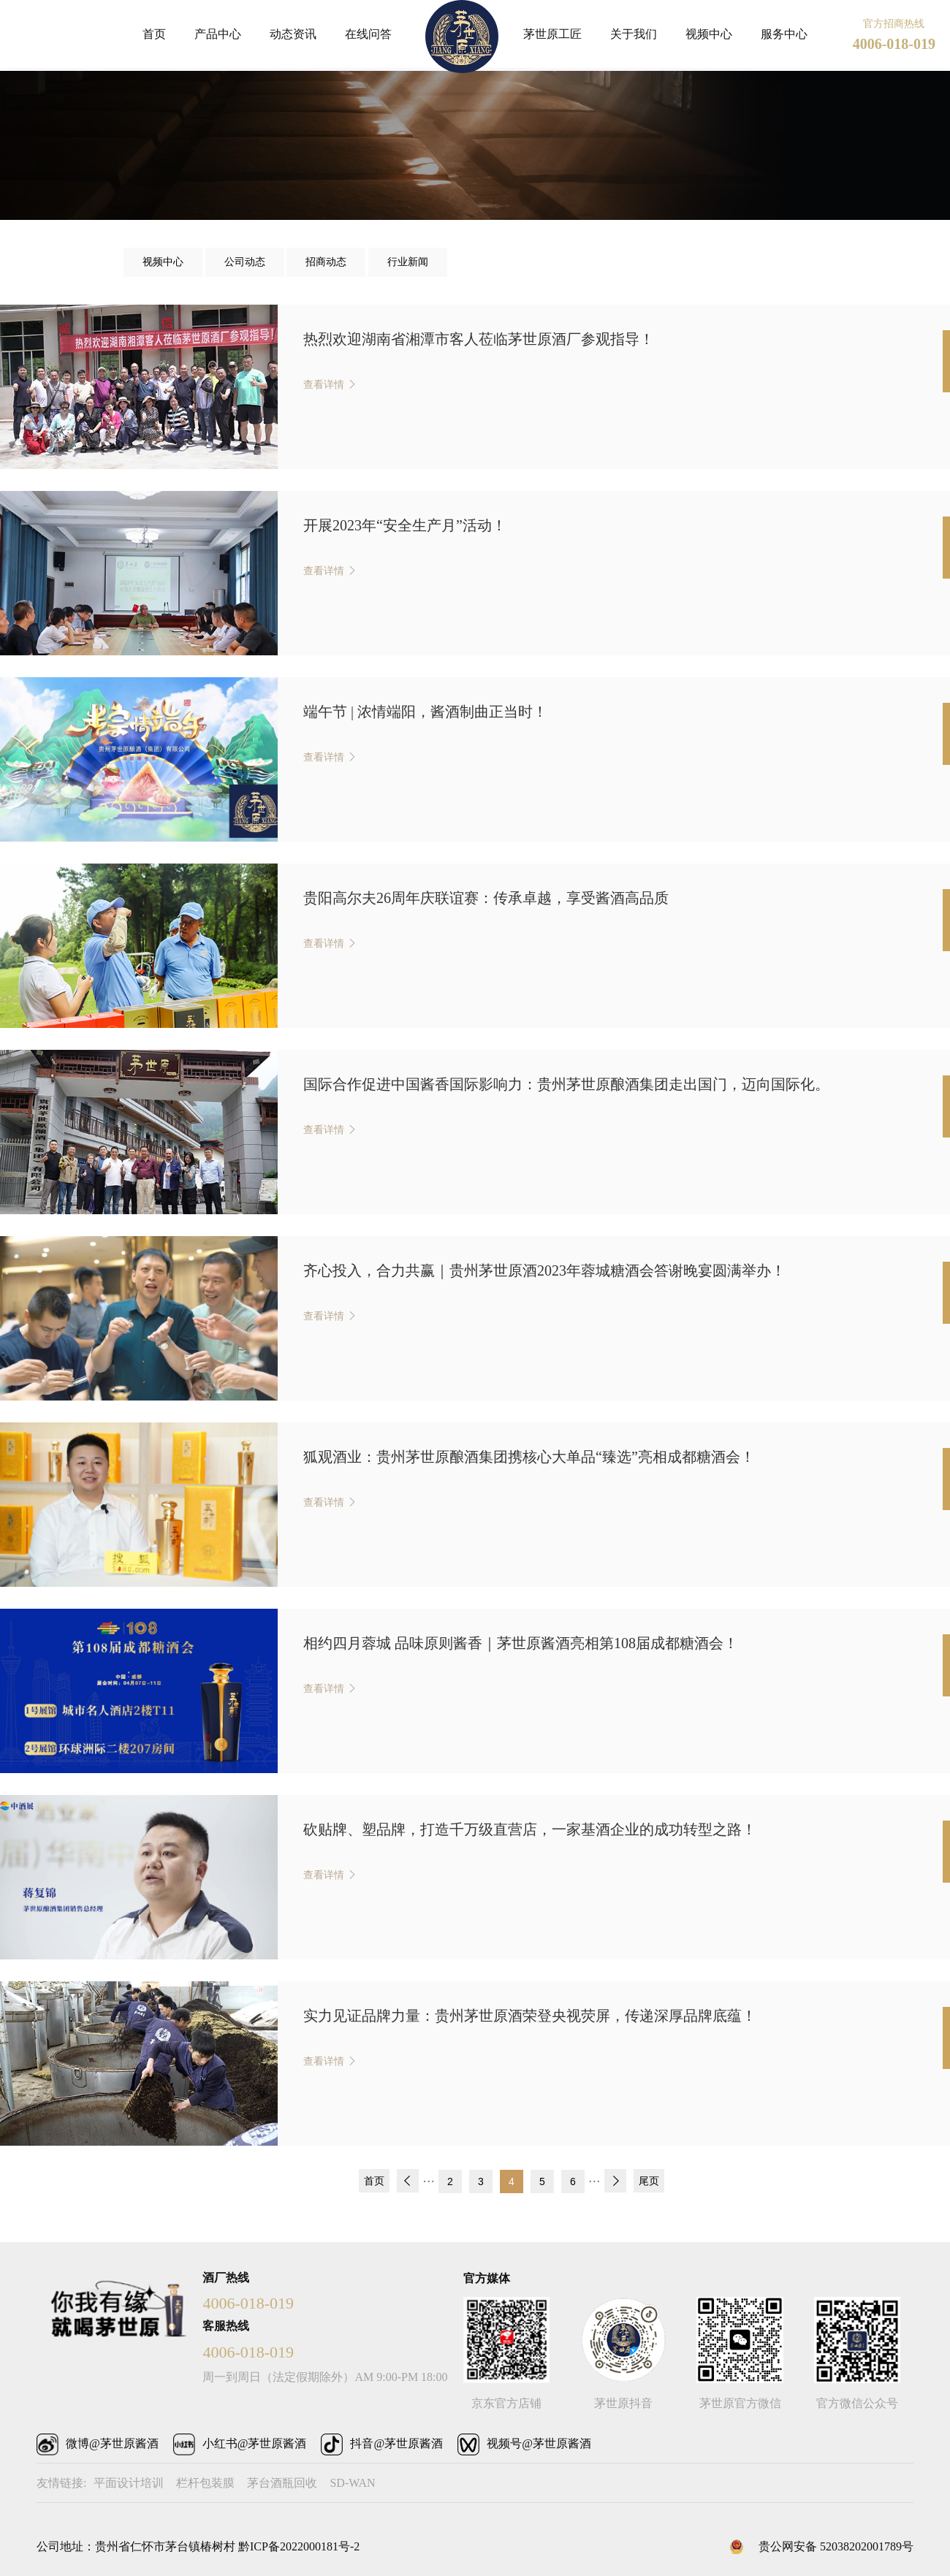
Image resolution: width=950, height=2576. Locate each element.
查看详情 (325, 384)
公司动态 (244, 261)
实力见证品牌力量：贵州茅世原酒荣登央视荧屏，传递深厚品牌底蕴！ (529, 2016)
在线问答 (368, 34)
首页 (154, 34)
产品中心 (217, 34)
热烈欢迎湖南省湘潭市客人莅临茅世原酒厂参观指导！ (478, 339)
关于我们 (633, 34)
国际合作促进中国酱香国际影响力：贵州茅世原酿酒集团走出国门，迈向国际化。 (566, 1084)
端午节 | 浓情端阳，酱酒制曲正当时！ (425, 712)
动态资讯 (293, 34)
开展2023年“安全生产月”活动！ (404, 525)
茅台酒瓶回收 (282, 2483)
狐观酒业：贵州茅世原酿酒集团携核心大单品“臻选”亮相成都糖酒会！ (529, 1457)
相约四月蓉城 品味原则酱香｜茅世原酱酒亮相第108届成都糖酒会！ (520, 1643)
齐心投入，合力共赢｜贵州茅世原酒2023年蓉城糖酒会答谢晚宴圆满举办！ (544, 1270)
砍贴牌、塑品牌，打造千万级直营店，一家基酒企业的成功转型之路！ (529, 1829)
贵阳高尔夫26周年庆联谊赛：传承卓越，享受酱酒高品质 (486, 898)
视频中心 (708, 34)
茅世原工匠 (552, 34)
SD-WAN (352, 2483)
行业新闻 (407, 261)
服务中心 (784, 34)
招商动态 (325, 261)
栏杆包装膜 (205, 2483)
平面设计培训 (129, 2483)
